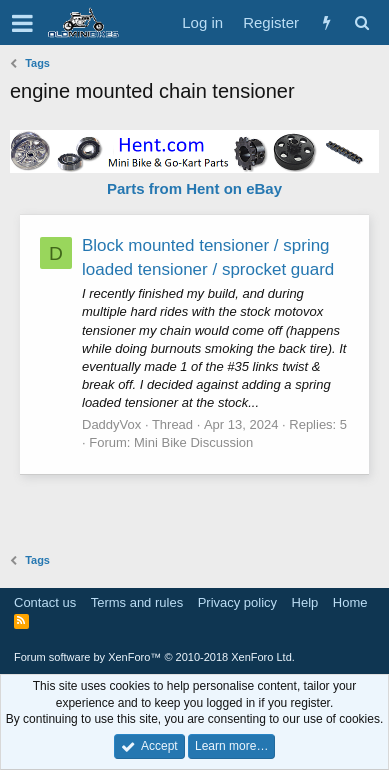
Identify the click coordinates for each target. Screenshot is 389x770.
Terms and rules (137, 602)
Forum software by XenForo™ (154, 657)
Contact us (45, 602)
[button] (22, 23)
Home (350, 602)
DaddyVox (111, 424)
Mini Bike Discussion (193, 442)
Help (305, 602)
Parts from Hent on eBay (194, 188)
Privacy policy (237, 602)
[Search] (361, 22)
